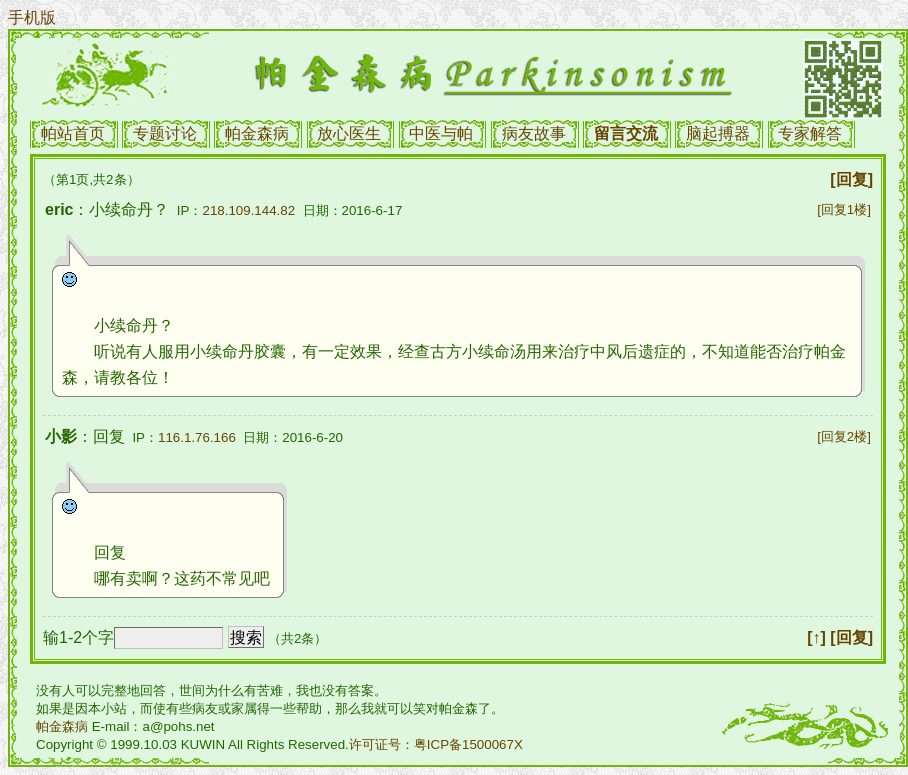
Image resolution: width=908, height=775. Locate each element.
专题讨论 (165, 133)
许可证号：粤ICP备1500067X (436, 744)
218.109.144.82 (248, 210)
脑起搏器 (718, 133)
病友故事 (534, 133)
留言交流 (626, 133)
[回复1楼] (844, 209)
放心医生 (349, 133)
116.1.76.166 (197, 437)
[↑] (816, 637)
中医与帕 (441, 133)
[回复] (851, 179)
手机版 (32, 17)
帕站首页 (73, 133)
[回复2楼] (844, 436)
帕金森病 (257, 133)
